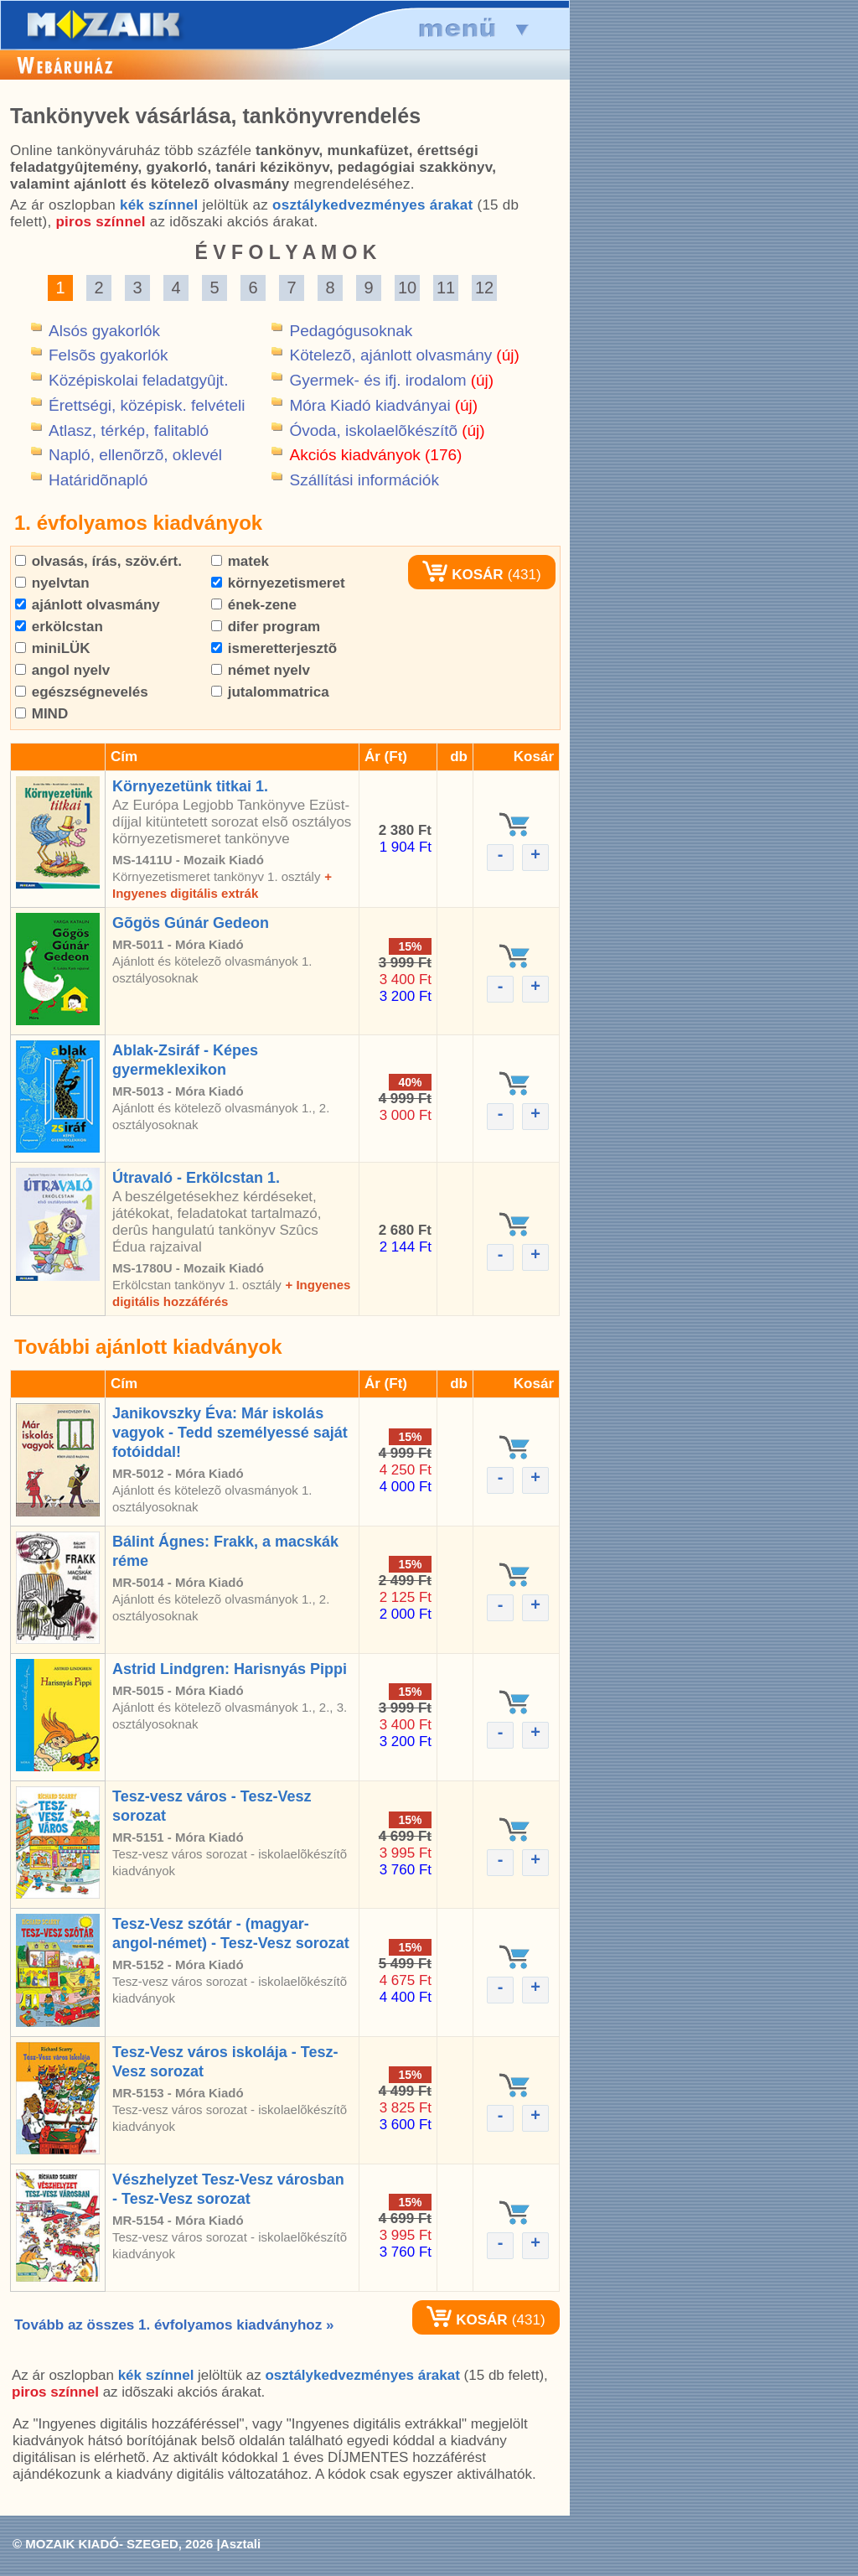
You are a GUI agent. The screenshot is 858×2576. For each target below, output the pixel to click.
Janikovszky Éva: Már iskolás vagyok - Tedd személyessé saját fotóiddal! (230, 1432)
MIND (41, 714)
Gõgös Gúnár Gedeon (190, 923)
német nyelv (260, 670)
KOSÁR (462, 575)
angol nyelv (62, 670)
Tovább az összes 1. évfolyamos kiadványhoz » (173, 2325)
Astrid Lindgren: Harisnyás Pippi (229, 1669)
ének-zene (254, 605)
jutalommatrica (270, 692)
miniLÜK (52, 648)
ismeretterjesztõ (274, 648)
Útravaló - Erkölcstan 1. (196, 1177)
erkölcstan (59, 627)
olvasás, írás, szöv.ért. (98, 561)
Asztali (240, 2544)
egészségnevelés (81, 692)
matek (240, 561)
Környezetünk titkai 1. (190, 786)
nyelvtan (52, 583)
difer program (265, 627)
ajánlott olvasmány (87, 605)
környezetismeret (278, 583)
